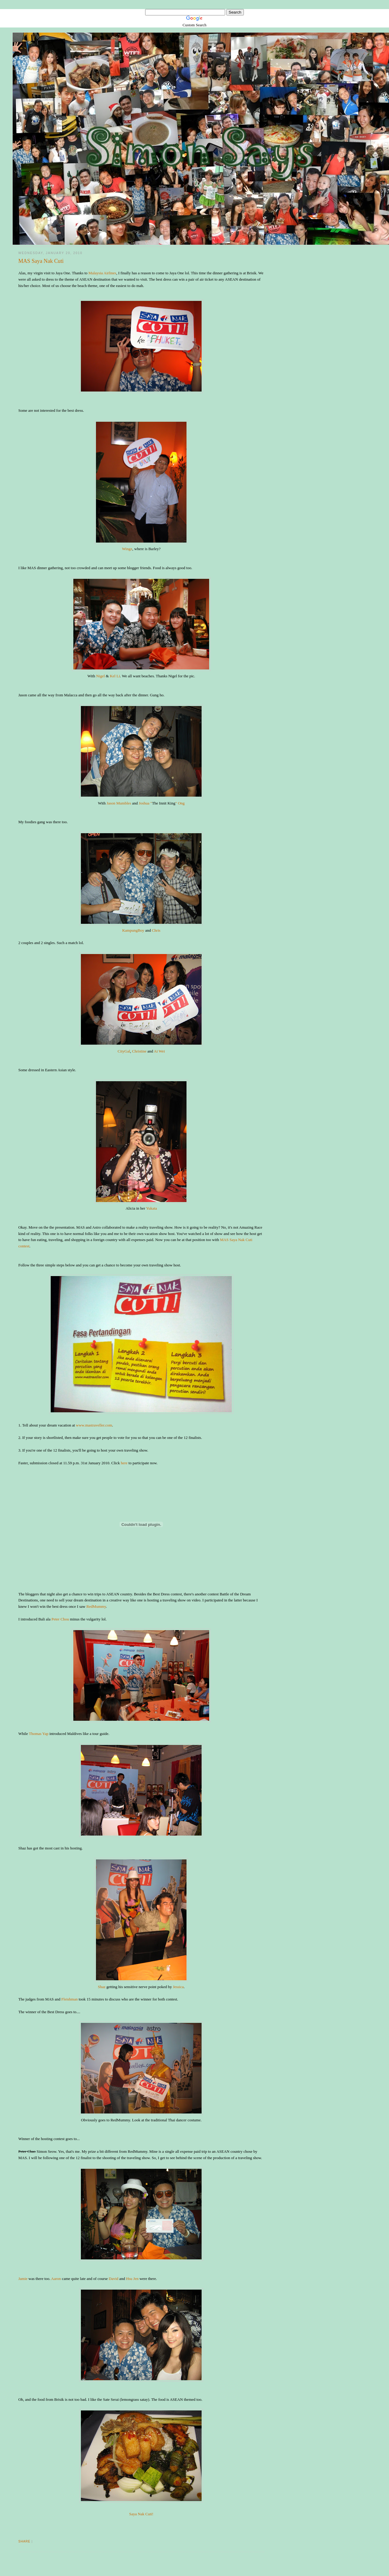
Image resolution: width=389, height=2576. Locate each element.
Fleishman (69, 1999)
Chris (156, 930)
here (124, 1463)
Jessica (178, 1986)
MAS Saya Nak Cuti (41, 261)
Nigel (100, 676)
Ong (181, 803)
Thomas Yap (38, 1733)
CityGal (124, 1051)
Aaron (56, 2278)
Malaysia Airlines (102, 273)
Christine (139, 1051)
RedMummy (96, 1606)
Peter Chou (60, 1619)
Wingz (127, 548)
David (113, 2278)
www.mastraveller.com (94, 1425)
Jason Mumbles (119, 803)
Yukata (151, 1208)
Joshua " (145, 803)
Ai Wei (159, 1051)
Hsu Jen (132, 2278)
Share (25, 2541)
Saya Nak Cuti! (141, 2514)
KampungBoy (133, 930)
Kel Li (115, 676)
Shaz (101, 1986)
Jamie (22, 2278)
